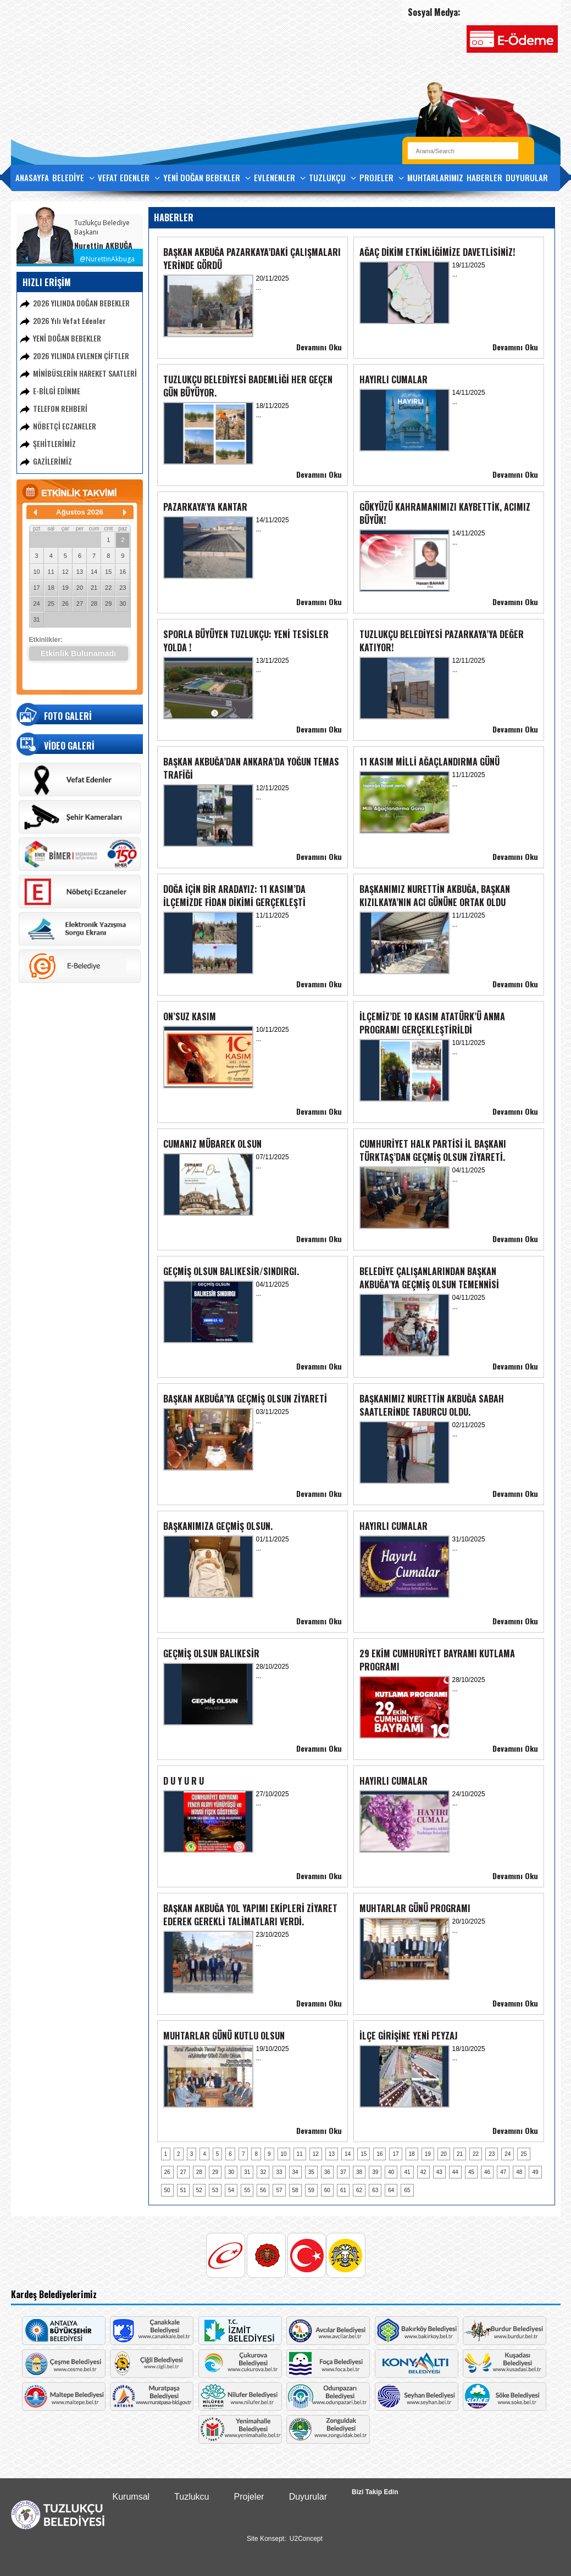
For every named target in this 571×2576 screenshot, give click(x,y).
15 (108, 571)
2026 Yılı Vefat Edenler (69, 320)
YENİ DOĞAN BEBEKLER (207, 178)
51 (183, 2190)
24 (36, 603)
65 (407, 2190)
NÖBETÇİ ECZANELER (64, 426)
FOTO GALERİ (68, 716)
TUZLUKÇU (332, 178)
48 (519, 2172)
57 (279, 2190)
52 (199, 2190)
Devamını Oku (319, 347)
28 (94, 603)
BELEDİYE (73, 178)
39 (375, 2172)
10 (36, 571)
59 (311, 2190)
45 (471, 2172)
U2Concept (306, 2539)
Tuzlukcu (191, 2496)
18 (51, 587)
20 (79, 587)
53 (215, 2190)
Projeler (249, 2496)
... (258, 287)
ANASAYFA (32, 177)
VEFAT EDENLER (129, 178)
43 (439, 2172)
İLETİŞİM (29, 202)
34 (295, 2172)
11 (51, 571)
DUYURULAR (527, 177)
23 (122, 587)
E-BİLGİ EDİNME (56, 390)
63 (375, 2190)
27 (79, 603)
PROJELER (381, 178)
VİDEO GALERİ (69, 745)
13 (79, 571)
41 (407, 2172)
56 (263, 2190)
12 (65, 571)
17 (36, 587)
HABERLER (484, 177)
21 (94, 587)
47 (503, 2172)
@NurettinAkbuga (107, 259)
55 (247, 2190)
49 (535, 2172)
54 (231, 2190)
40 (391, 2172)
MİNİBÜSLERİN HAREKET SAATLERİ (85, 373)
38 (359, 2172)
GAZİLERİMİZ (52, 461)
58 (295, 2190)
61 (343, 2190)
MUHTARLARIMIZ (435, 177)
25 (51, 603)
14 (94, 571)
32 (263, 2172)
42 (423, 2172)
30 (122, 603)
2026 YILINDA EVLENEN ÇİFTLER (81, 355)
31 (36, 619)
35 (311, 2172)
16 (122, 571)
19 (65, 587)
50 (167, 2190)
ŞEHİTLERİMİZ (54, 443)
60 (327, 2190)
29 (108, 603)
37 (343, 2172)
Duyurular (308, 2496)
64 (391, 2190)
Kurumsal (131, 2496)
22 (108, 587)
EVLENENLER (280, 178)
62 (359, 2190)
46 (487, 2172)
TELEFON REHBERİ (60, 408)
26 (65, 603)
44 (455, 2172)
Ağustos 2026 (79, 512)
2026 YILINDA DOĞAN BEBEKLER (81, 303)
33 (279, 2172)
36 (327, 2172)
